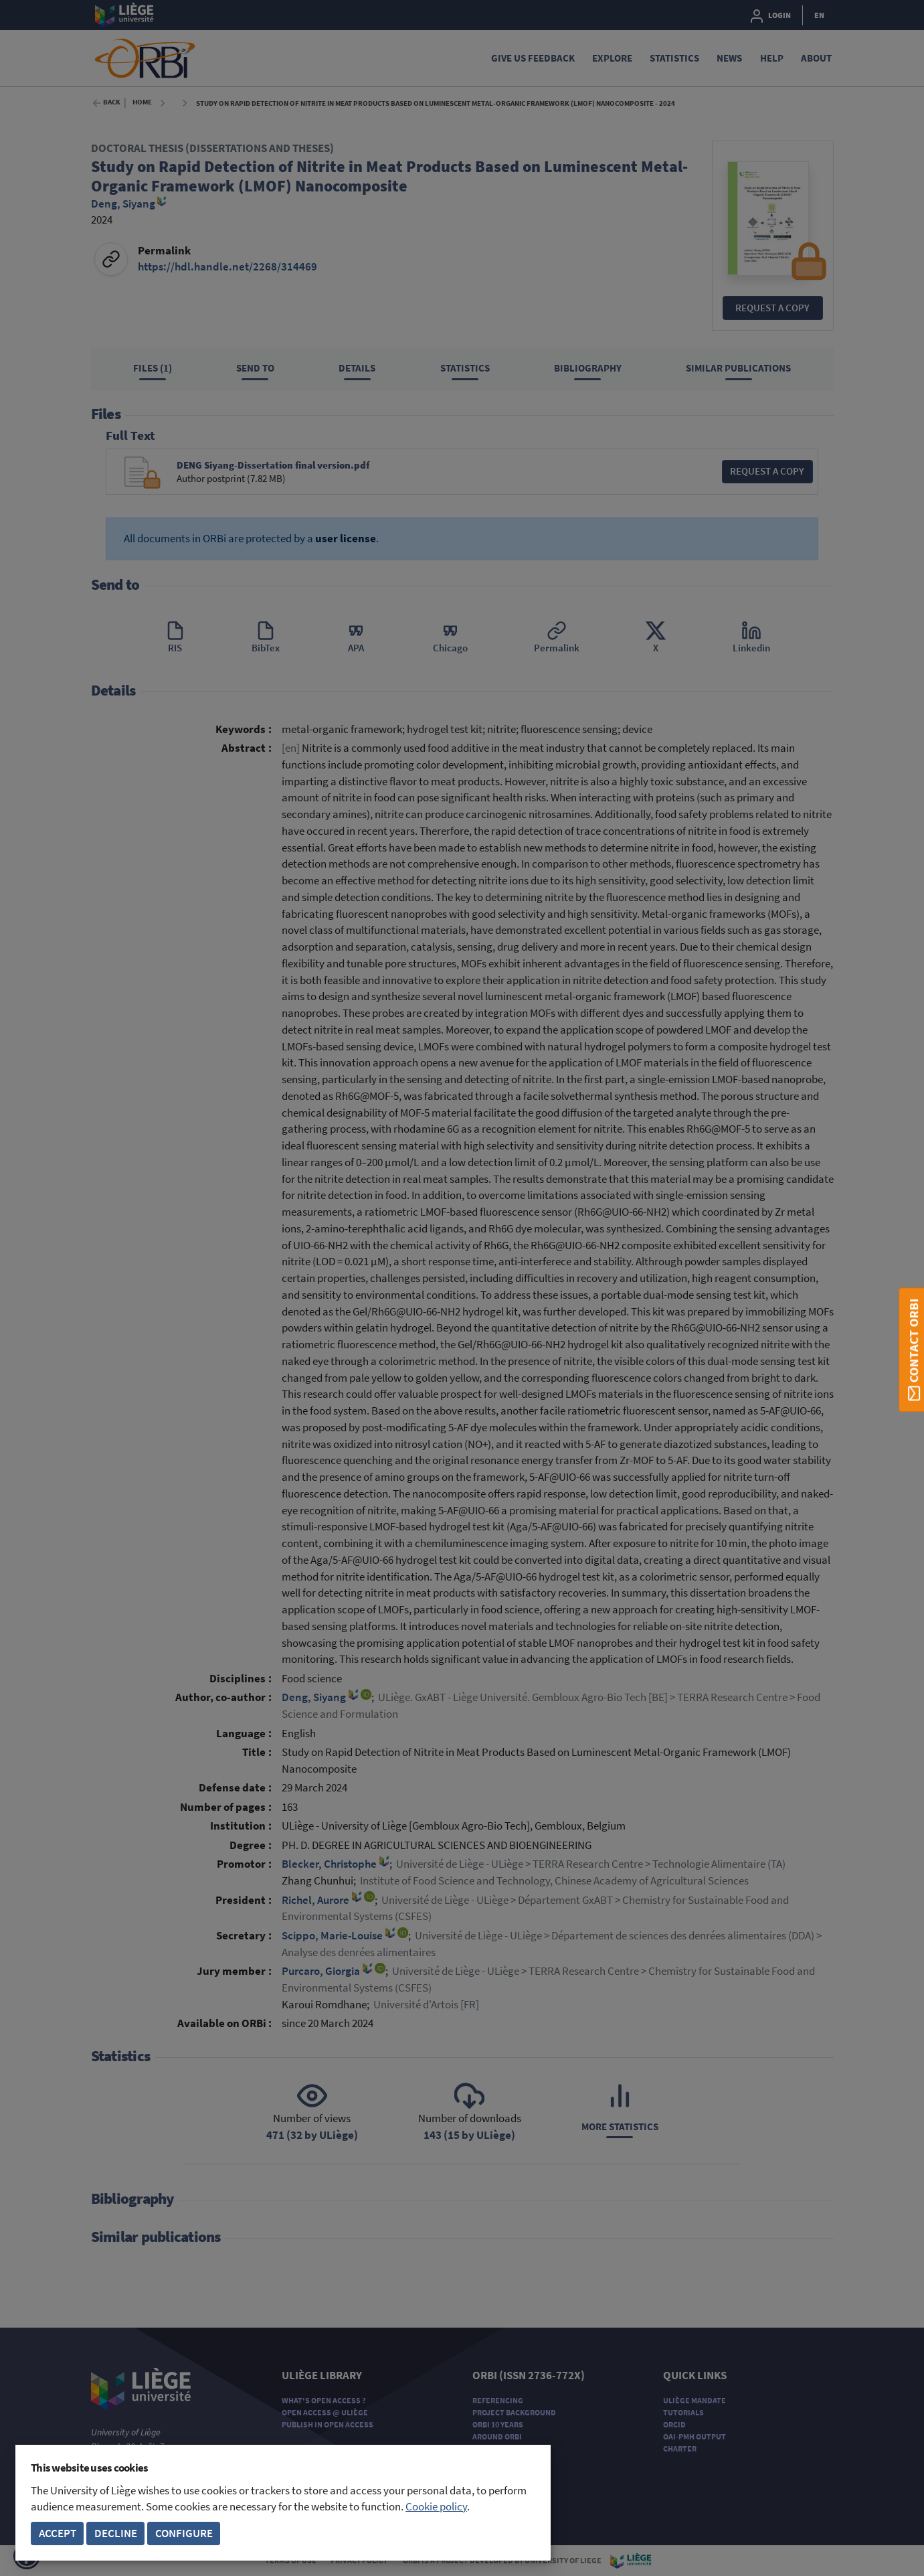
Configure (184, 2533)
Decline (115, 2533)
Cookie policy (436, 2507)
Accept (57, 2533)
